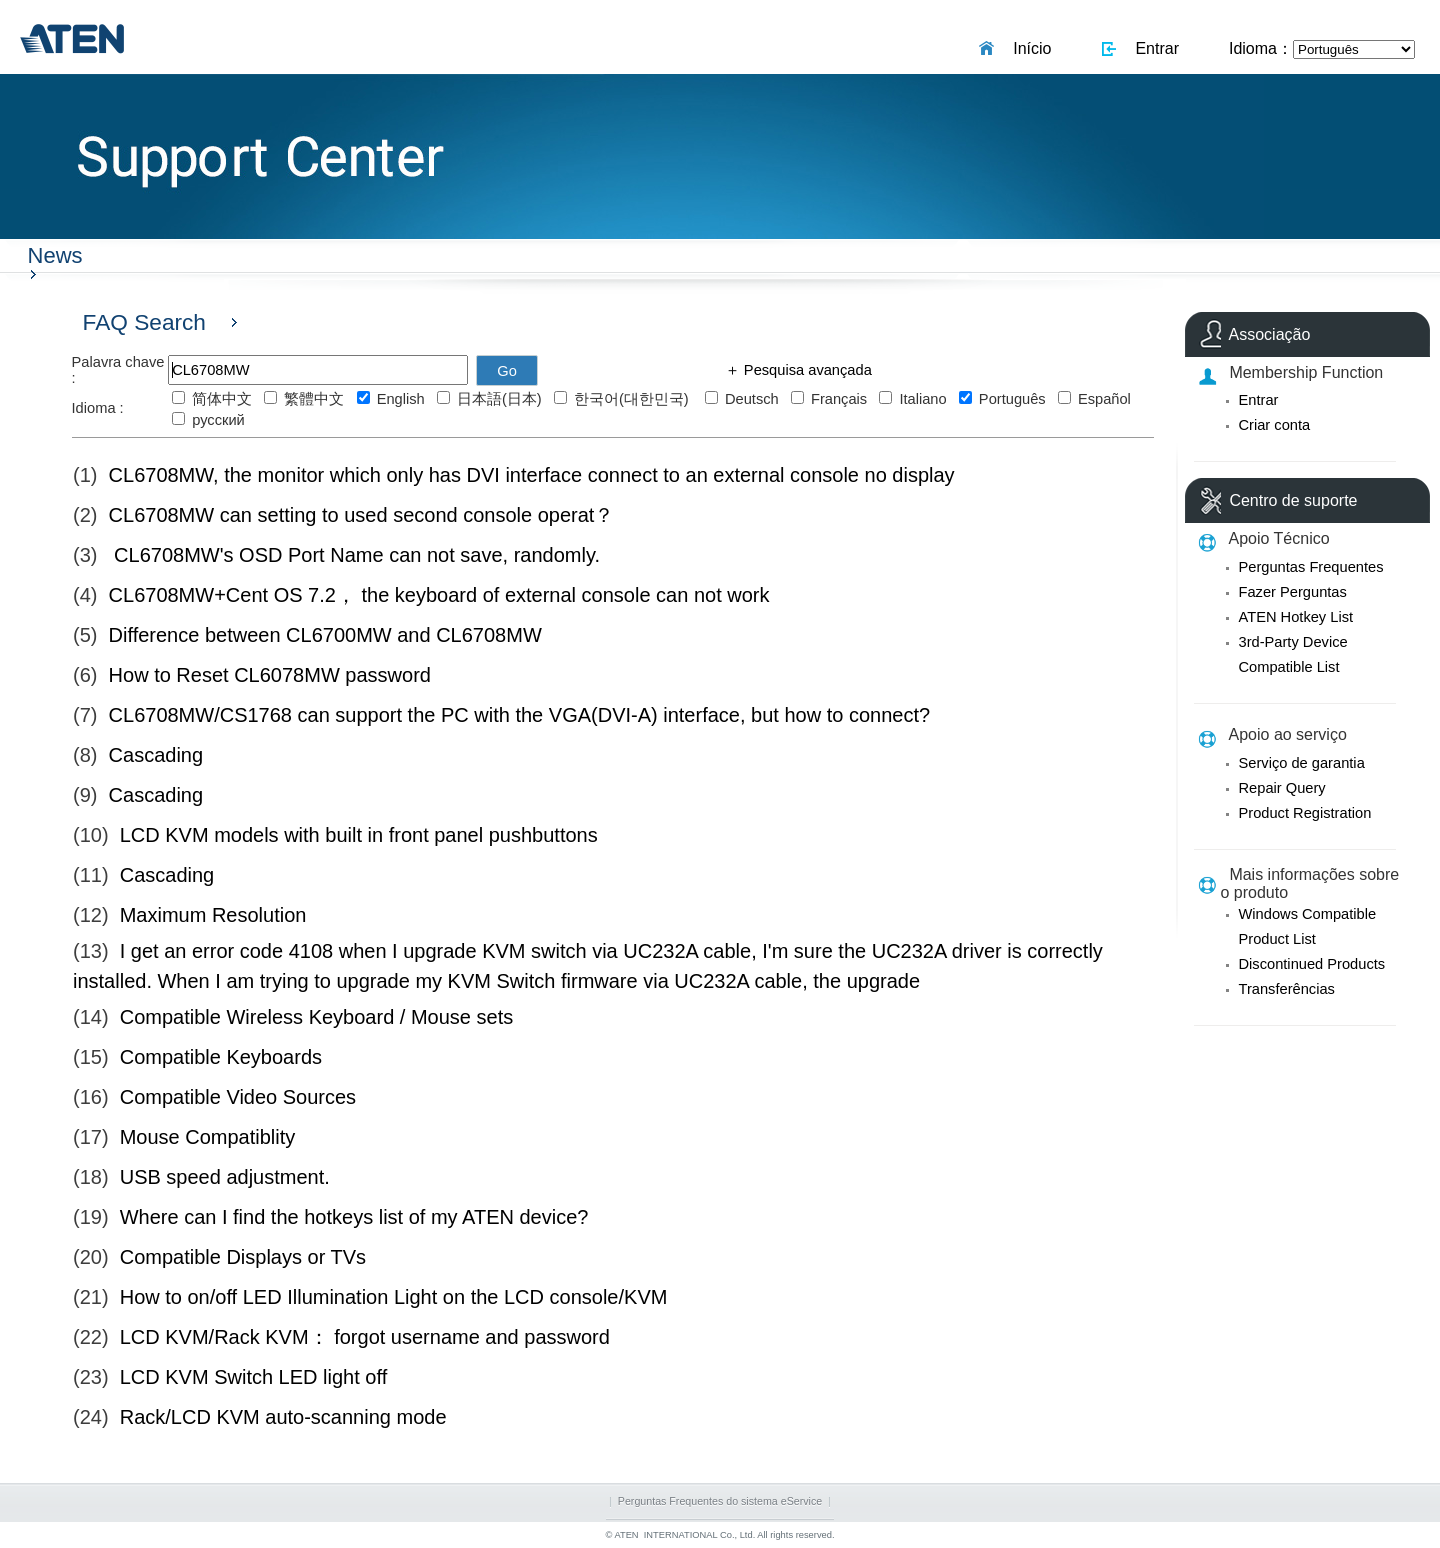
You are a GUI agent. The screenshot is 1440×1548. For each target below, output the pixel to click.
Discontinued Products (1312, 964)
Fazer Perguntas (1293, 592)
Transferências (1287, 989)
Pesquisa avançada (806, 370)
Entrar (1153, 48)
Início (1027, 48)
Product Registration (1305, 813)
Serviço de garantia (1302, 763)
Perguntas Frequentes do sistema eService (720, 1501)
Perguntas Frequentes (1311, 567)
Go (507, 371)
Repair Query (1282, 788)
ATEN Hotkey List (1296, 617)
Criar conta (1275, 425)
